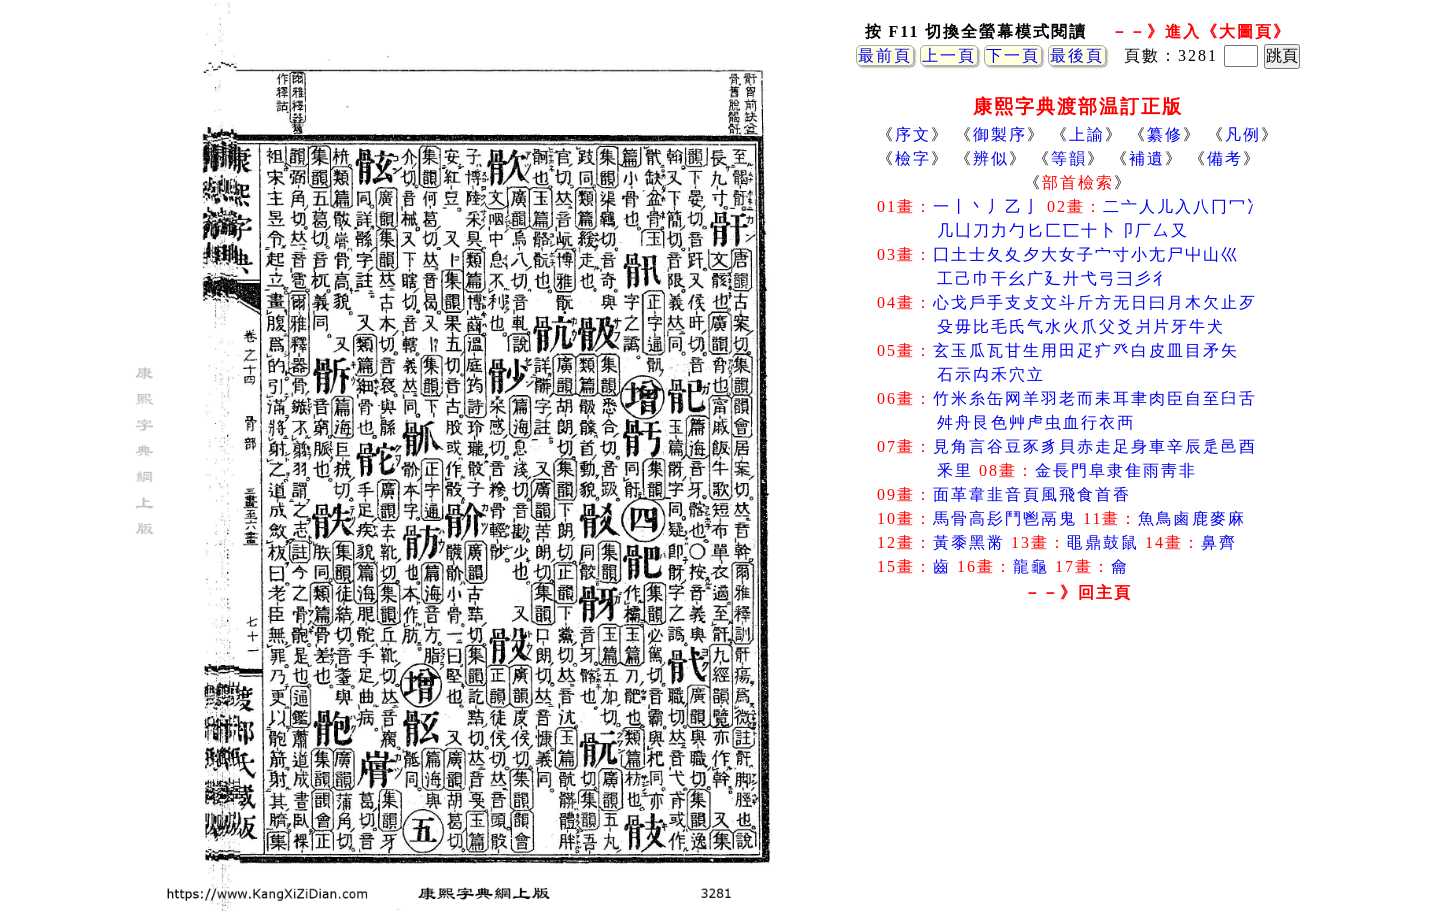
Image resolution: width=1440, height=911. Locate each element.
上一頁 (949, 55)
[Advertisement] (1078, 769)
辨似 (991, 158)
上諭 (1087, 134)
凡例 (1243, 134)
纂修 (1165, 134)
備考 (1225, 158)
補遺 (1147, 158)
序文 (913, 134)
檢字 (913, 158)
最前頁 (885, 55)
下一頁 (1013, 55)
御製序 (1000, 134)
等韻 (1069, 158)
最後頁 (1077, 55)
